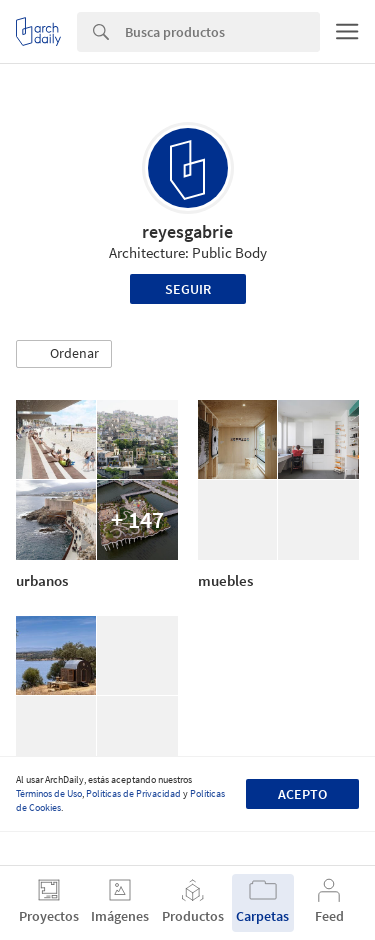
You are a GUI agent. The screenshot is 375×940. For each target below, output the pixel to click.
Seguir (188, 289)
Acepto (302, 794)
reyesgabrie (187, 231)
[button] (64, 354)
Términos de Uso (49, 793)
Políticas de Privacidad (133, 793)
